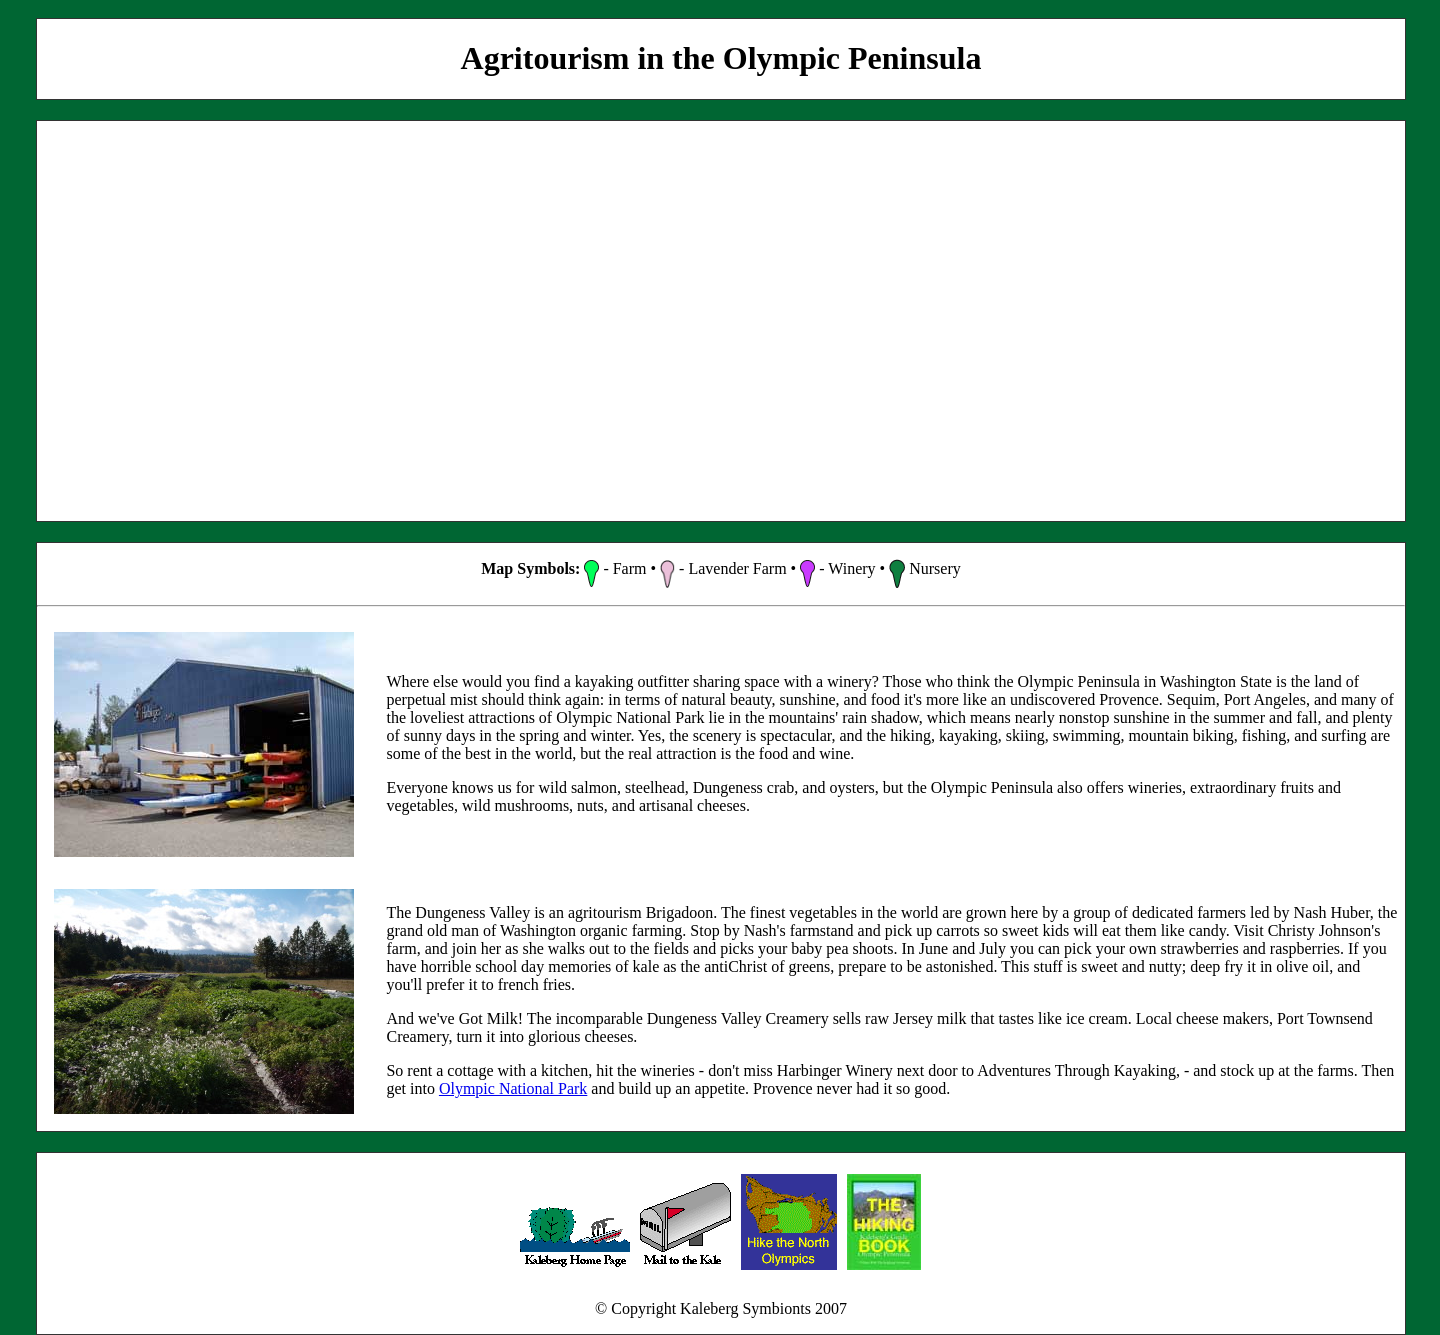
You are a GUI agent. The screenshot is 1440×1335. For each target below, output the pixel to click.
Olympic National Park (513, 1088)
